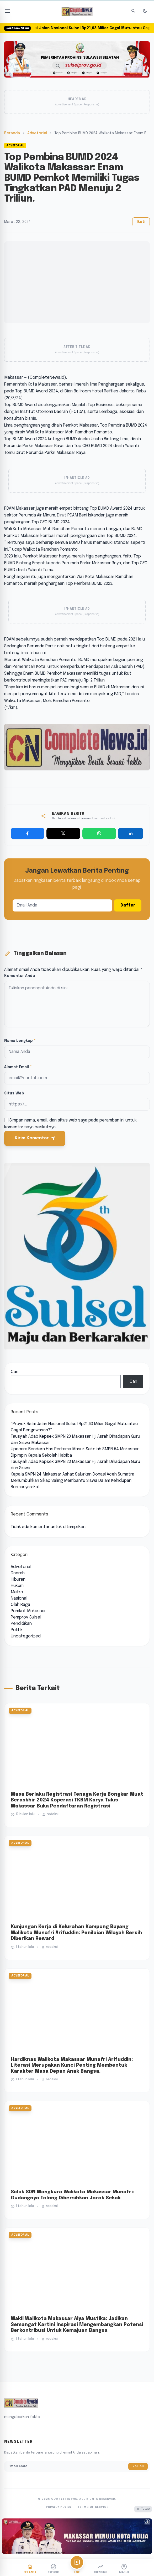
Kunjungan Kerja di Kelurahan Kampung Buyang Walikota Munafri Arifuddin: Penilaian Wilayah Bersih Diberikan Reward (76, 1932)
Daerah (18, 1573)
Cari (14, 1372)
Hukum (17, 1586)
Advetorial (37, 133)
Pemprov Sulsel (26, 1617)
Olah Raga (20, 1604)
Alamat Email (18, 1067)
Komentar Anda (19, 976)
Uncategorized (26, 1636)
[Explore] (53, 2567)
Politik (17, 1630)
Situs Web (14, 1093)
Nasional (19, 1598)
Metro (17, 1592)
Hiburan (18, 1579)
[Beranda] (30, 2567)
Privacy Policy (59, 2507)
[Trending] (100, 2567)
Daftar (127, 905)
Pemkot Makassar (28, 1611)
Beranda (12, 133)
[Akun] (124, 2567)
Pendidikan (21, 1623)
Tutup (143, 2509)
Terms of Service (93, 2507)
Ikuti (141, 222)
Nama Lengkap (20, 1041)
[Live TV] (77, 2562)
